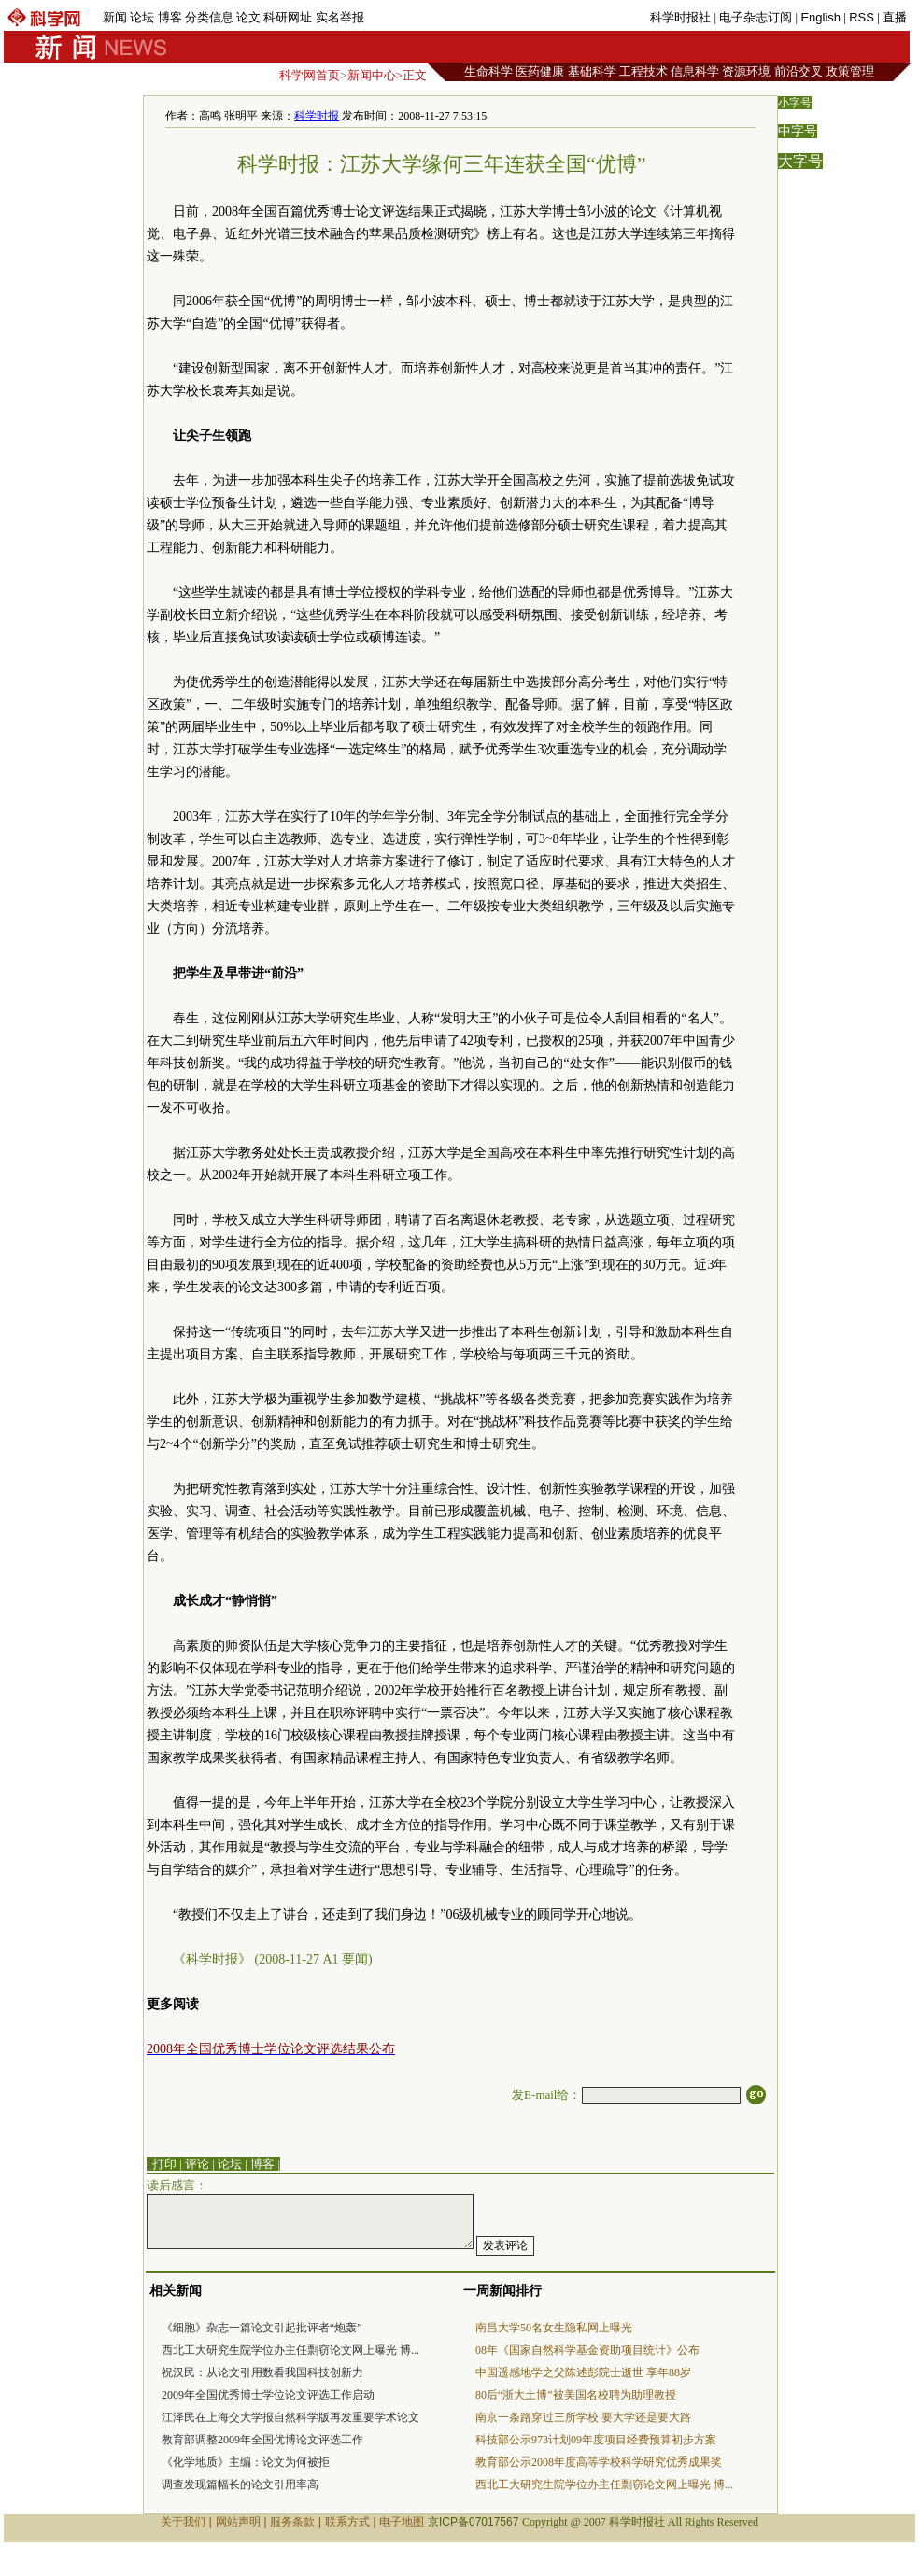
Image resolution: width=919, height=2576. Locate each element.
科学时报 (316, 115)
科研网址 (287, 17)
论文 (248, 17)
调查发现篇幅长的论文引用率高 (240, 2484)
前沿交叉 (798, 71)
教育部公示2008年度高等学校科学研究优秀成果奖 (598, 2462)
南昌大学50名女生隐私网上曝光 (553, 2327)
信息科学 (695, 71)
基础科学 (592, 71)
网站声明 (238, 2521)
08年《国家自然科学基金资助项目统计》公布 (587, 2350)
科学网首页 (309, 75)
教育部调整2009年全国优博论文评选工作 (262, 2439)
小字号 (795, 102)
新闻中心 (371, 75)
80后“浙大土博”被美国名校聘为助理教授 (575, 2394)
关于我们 (183, 2521)
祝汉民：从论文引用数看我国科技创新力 (262, 2372)
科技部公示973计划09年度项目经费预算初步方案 (595, 2439)
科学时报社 (680, 17)
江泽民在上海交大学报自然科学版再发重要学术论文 (290, 2417)
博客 (170, 17)
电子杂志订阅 (755, 17)
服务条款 (292, 2521)
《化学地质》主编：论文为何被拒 (246, 2462)
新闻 (115, 17)
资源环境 (746, 71)
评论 (197, 2164)
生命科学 (488, 71)
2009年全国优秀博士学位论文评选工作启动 (268, 2394)
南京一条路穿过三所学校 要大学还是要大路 (583, 2417)
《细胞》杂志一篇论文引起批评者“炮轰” (262, 2327)
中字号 (797, 131)
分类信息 (209, 17)
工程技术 (643, 71)
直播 (895, 17)
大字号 (800, 161)
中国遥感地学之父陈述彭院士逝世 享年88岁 (583, 2372)
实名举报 (340, 17)
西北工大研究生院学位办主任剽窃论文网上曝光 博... (290, 2350)
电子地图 (401, 2521)
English (820, 17)
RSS (861, 17)
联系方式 (347, 2521)
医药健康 (540, 71)
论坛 (142, 17)
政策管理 (850, 71)
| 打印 (162, 2164)
